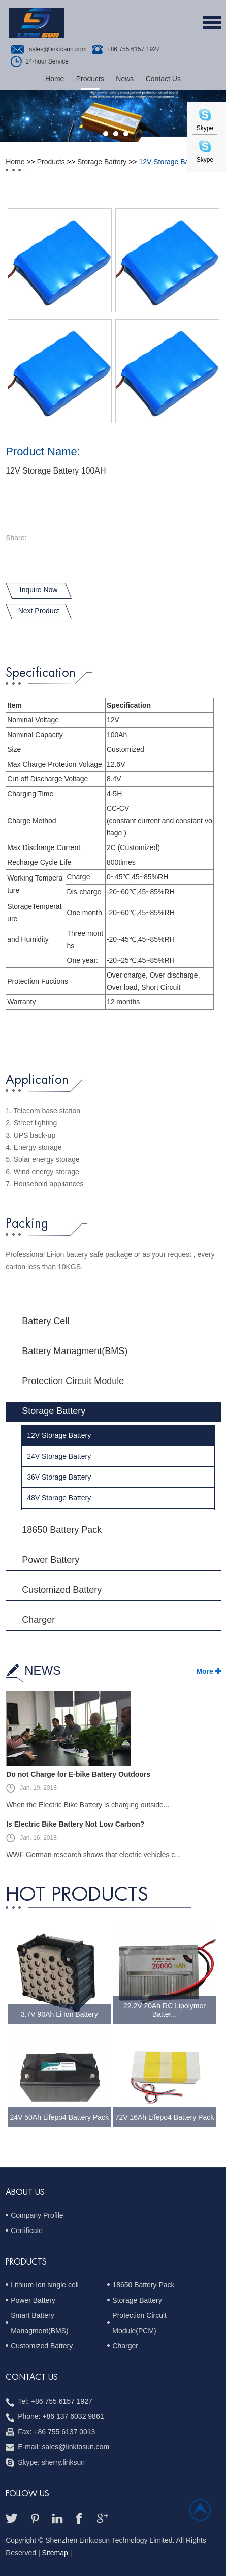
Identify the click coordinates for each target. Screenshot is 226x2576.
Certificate (27, 2230)
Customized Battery (62, 1590)
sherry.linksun (63, 2462)
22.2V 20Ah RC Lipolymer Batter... (164, 2010)
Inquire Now (39, 590)
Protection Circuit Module (73, 1381)
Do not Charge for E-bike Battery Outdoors (78, 1774)
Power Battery (50, 1560)
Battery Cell (45, 1321)
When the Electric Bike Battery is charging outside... (87, 1805)
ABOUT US (25, 2192)
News (125, 79)
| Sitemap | (55, 2553)
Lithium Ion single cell (45, 2285)
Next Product (38, 611)
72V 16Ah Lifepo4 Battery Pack (164, 2117)
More (204, 1671)
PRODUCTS (26, 2262)
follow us (27, 2494)
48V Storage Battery (59, 1498)
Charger (38, 1620)
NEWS (42, 1670)
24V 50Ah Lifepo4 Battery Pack (59, 2117)
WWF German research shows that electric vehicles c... (93, 1854)
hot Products (77, 1894)
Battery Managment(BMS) (74, 1351)
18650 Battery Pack (62, 1530)
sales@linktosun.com (58, 49)
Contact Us (163, 79)
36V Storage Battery (59, 1477)
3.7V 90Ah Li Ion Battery (59, 2014)
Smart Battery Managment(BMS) (40, 2323)
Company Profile (37, 2215)
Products (90, 79)
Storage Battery (101, 162)
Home (54, 79)
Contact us (32, 2377)
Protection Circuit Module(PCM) (139, 2323)
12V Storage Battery (171, 162)
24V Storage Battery (59, 1456)
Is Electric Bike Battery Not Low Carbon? (75, 1824)
